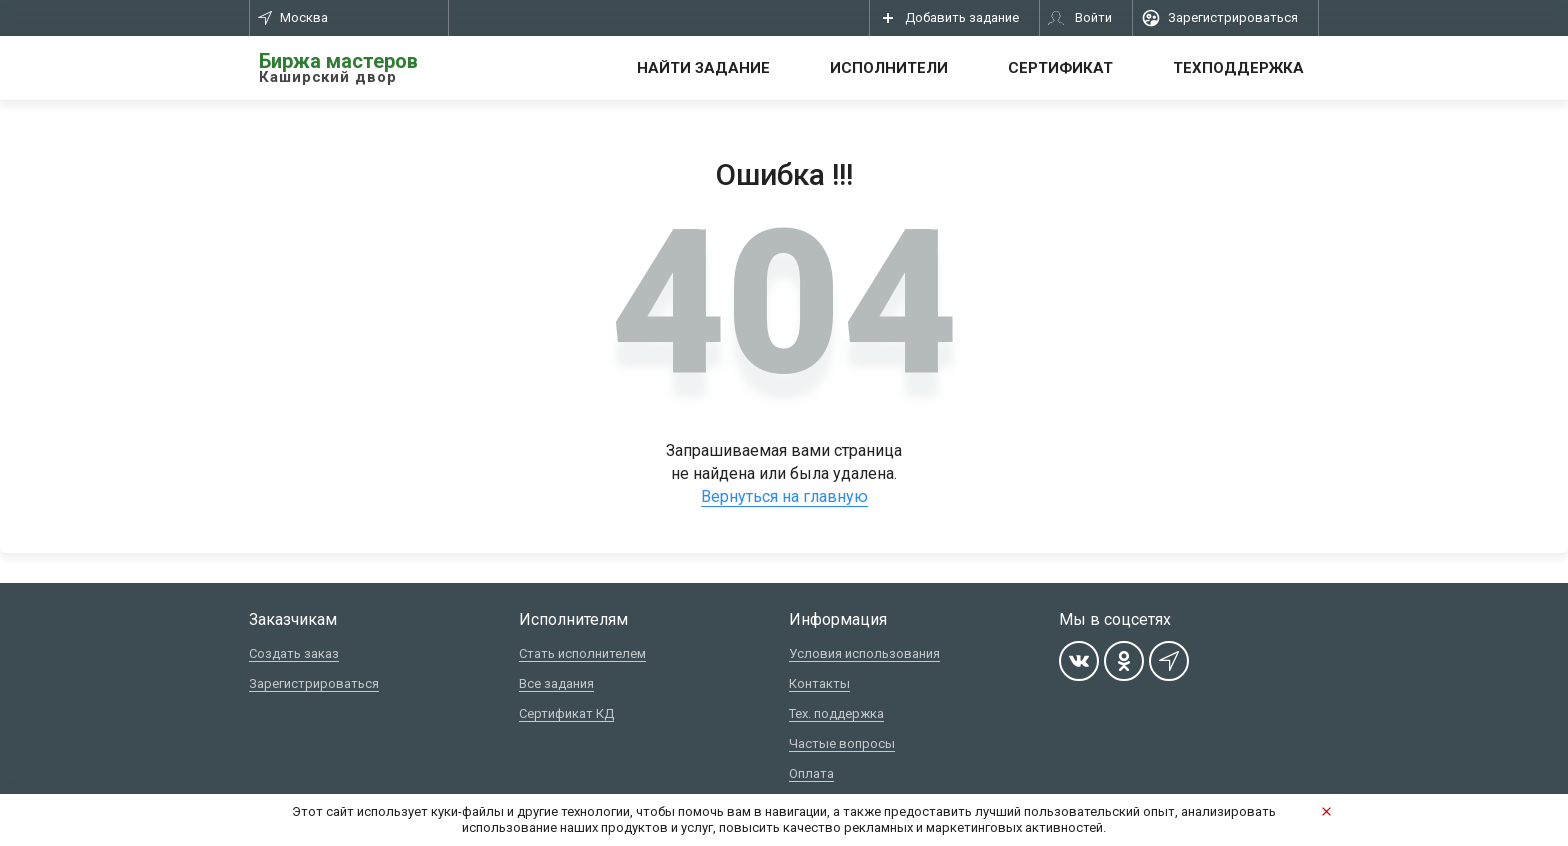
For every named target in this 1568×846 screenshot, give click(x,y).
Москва (293, 17)
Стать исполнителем (582, 653)
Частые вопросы (842, 743)
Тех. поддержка (836, 713)
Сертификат (1060, 68)
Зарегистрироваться (314, 683)
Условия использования (864, 653)
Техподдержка (1238, 68)
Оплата (811, 773)
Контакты (819, 683)
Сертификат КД (566, 713)
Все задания (556, 683)
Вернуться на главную (784, 496)
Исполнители (889, 68)
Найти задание (703, 68)
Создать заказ (294, 653)
